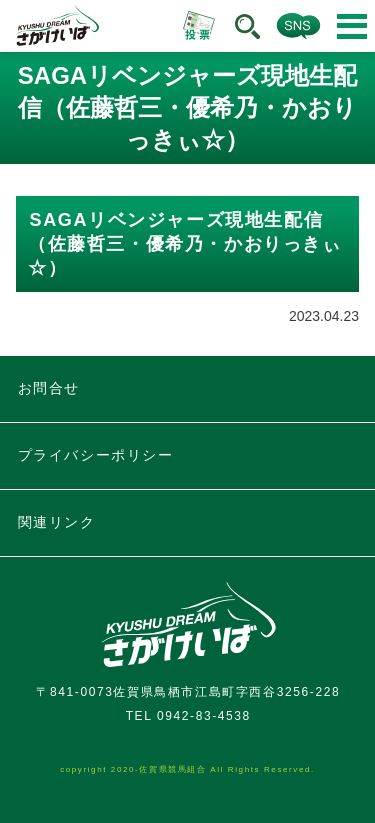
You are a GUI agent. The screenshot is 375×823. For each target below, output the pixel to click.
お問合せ (49, 388)
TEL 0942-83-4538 (188, 716)
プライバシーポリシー (96, 455)
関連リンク (57, 522)
